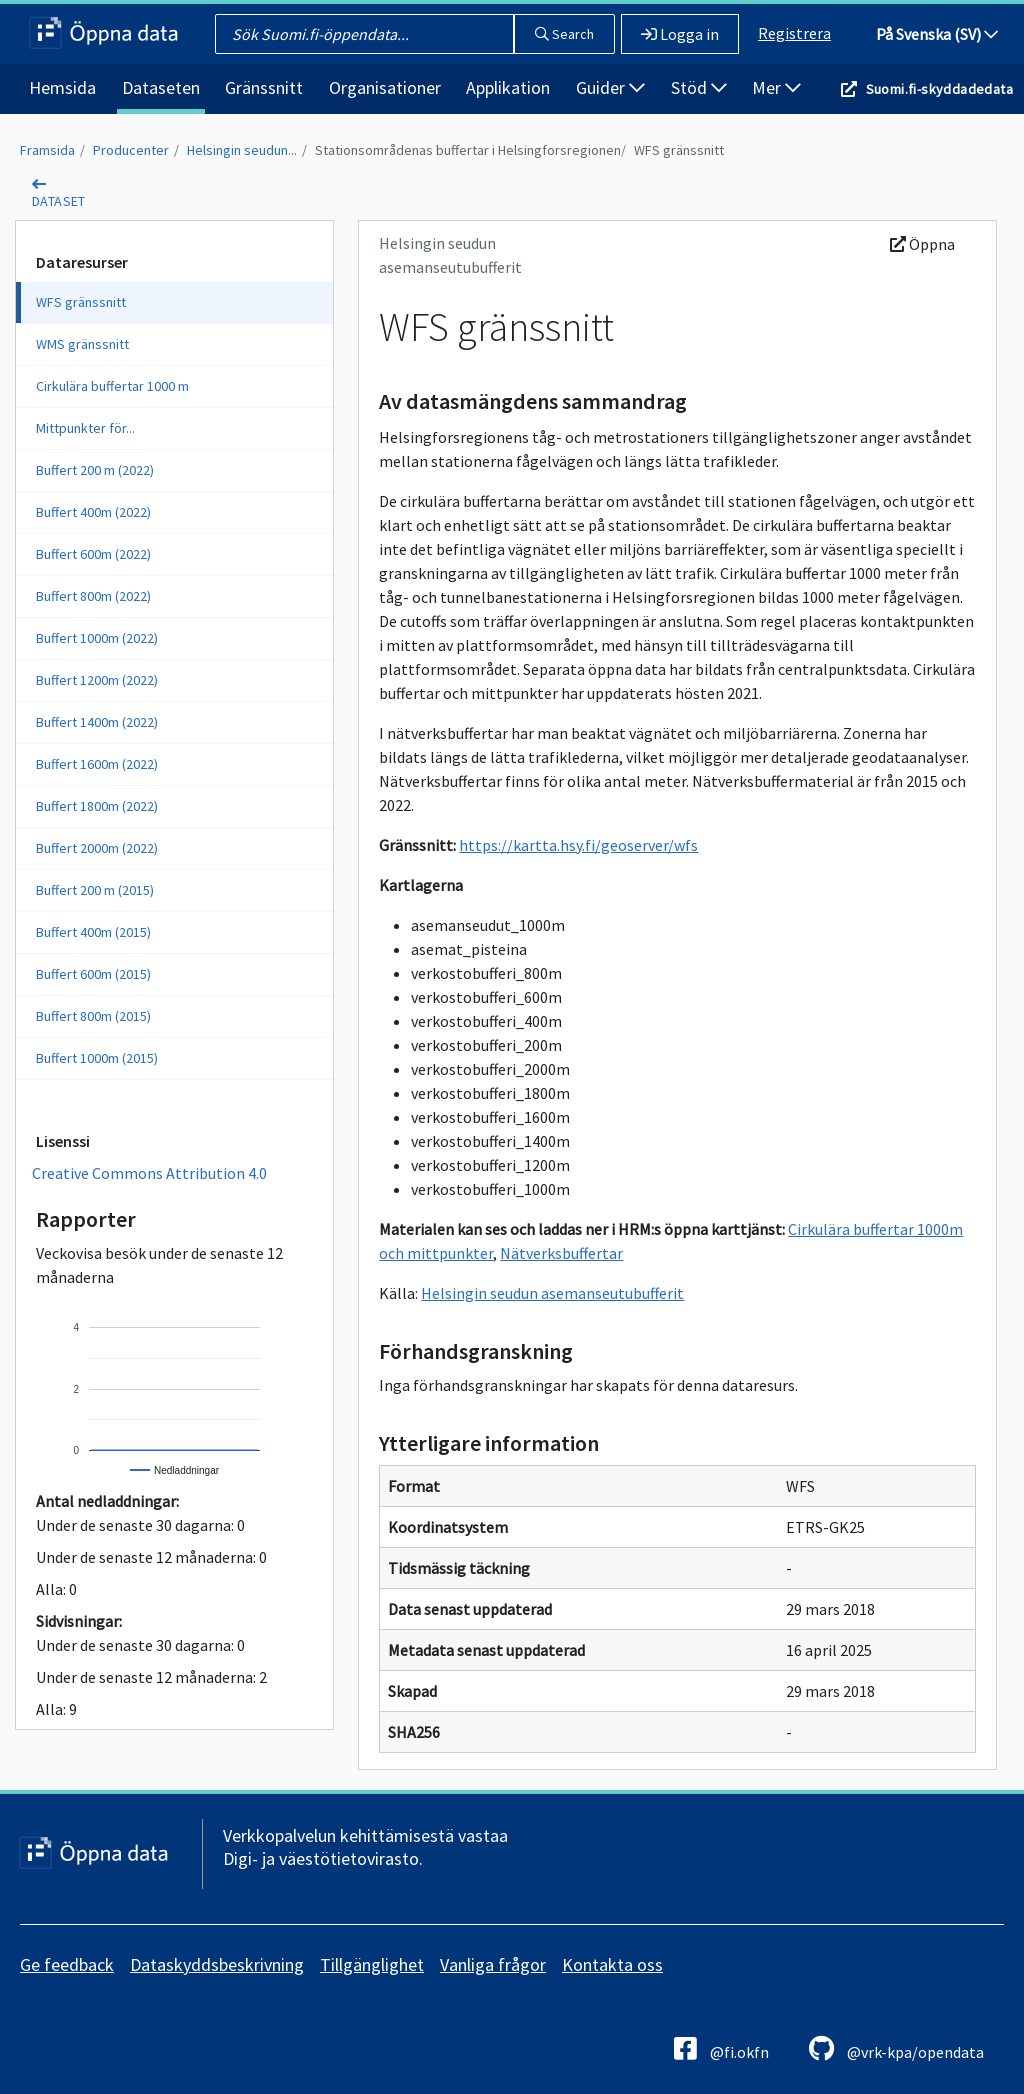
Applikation (508, 87)
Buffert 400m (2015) (93, 932)
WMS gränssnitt (82, 344)
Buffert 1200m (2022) (97, 680)
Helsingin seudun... (242, 150)
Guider (610, 87)
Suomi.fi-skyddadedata (939, 89)
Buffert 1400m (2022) (97, 722)
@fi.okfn (721, 2048)
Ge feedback (67, 1964)
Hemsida (62, 87)
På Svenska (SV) (937, 34)
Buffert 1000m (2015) (97, 1058)
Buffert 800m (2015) (93, 1016)
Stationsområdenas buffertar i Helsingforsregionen (468, 150)
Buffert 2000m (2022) (97, 848)
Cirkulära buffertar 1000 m (112, 386)
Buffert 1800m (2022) (97, 806)
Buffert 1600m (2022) (97, 764)
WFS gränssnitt (679, 150)
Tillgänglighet (372, 1964)
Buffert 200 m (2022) (95, 470)
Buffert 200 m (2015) (95, 890)
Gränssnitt (264, 87)
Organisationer (385, 87)
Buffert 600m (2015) (93, 974)
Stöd (699, 87)
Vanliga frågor (493, 1964)
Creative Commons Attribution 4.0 (149, 1173)
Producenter (131, 150)
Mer (776, 87)
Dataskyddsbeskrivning (217, 1964)
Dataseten (161, 87)
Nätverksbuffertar (561, 1253)
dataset (59, 201)
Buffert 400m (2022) (93, 512)
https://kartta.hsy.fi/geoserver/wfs (578, 845)
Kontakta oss (612, 1964)
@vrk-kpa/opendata (896, 2048)
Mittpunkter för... (85, 428)
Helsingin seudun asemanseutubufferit (552, 1293)
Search (564, 34)
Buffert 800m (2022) (93, 596)
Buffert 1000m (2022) (97, 638)
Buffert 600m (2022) (93, 554)
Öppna (922, 244)
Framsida (47, 150)
